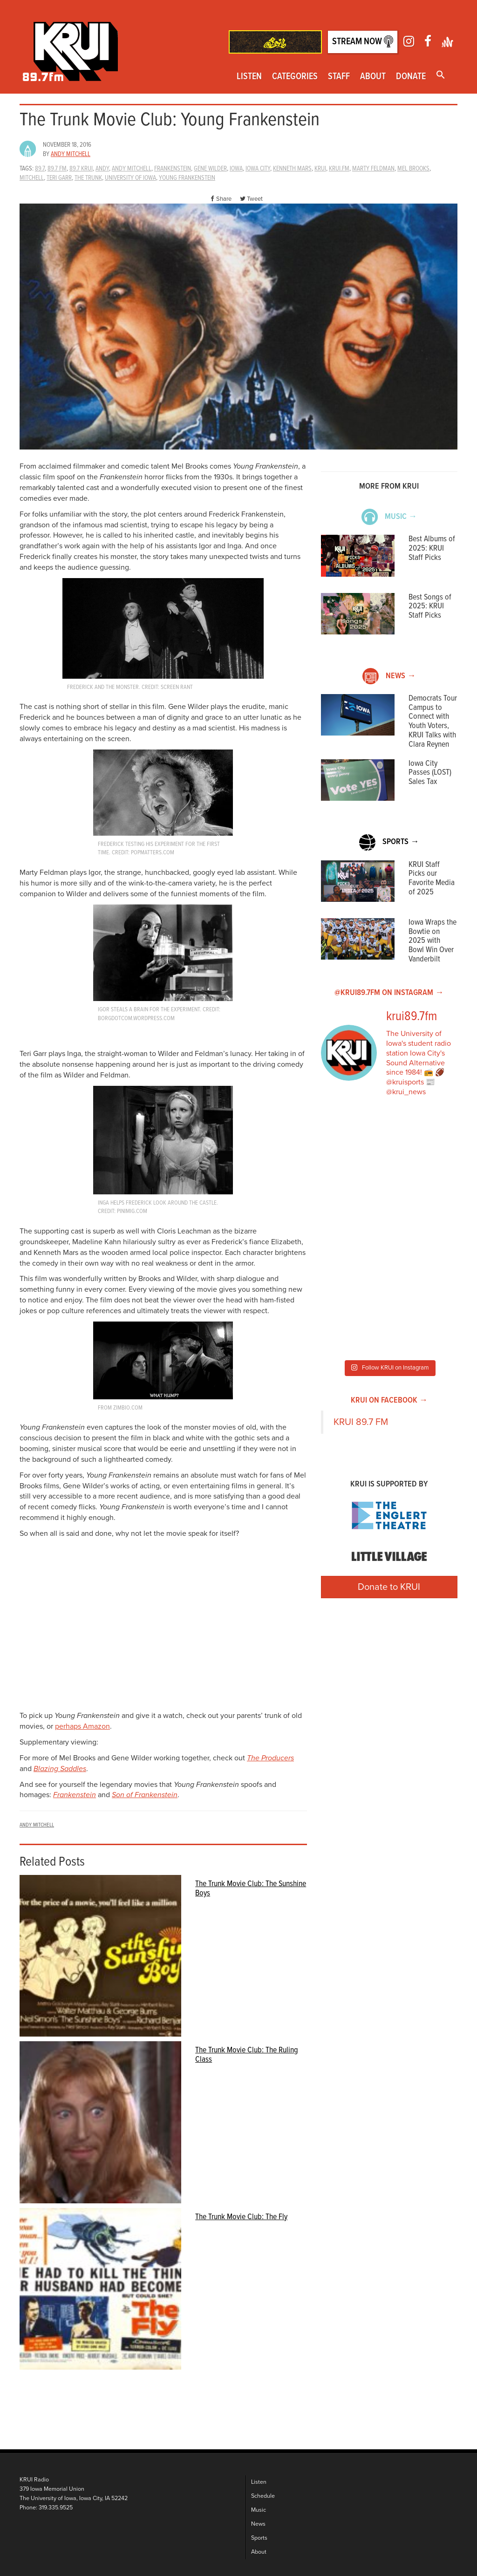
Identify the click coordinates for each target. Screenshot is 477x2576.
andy (102, 168)
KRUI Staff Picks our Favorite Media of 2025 (432, 878)
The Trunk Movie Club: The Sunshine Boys (250, 1888)
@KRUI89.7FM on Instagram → (388, 993)
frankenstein (172, 168)
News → (389, 676)
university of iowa (130, 178)
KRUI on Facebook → (389, 1400)
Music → (389, 516)
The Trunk (88, 178)
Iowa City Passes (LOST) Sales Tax (430, 773)
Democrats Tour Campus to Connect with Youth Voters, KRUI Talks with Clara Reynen (433, 721)
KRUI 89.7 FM (361, 1422)
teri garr (59, 178)
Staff (339, 77)
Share (220, 199)
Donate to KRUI (389, 1587)
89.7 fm (57, 168)
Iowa (236, 168)
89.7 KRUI (81, 168)
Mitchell (32, 178)
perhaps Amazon (82, 1726)
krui (320, 168)
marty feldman (373, 168)
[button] (441, 75)
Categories (295, 77)
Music (258, 2510)
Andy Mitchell (70, 154)
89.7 (40, 168)
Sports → (389, 842)
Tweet (251, 199)
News (258, 2524)
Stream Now (362, 41)
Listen (249, 77)
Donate (411, 77)
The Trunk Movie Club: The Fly (241, 2217)
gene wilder (210, 168)
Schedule (263, 2496)
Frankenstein (74, 1794)
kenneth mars (292, 168)
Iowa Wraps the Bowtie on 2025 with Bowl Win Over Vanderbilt (433, 941)
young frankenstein (187, 178)
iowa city (257, 168)
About (373, 77)
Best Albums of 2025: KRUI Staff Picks (432, 548)
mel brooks (413, 168)
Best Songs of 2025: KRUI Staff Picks (430, 606)
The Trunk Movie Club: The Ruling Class (246, 2055)
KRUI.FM (339, 168)
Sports (259, 2538)
